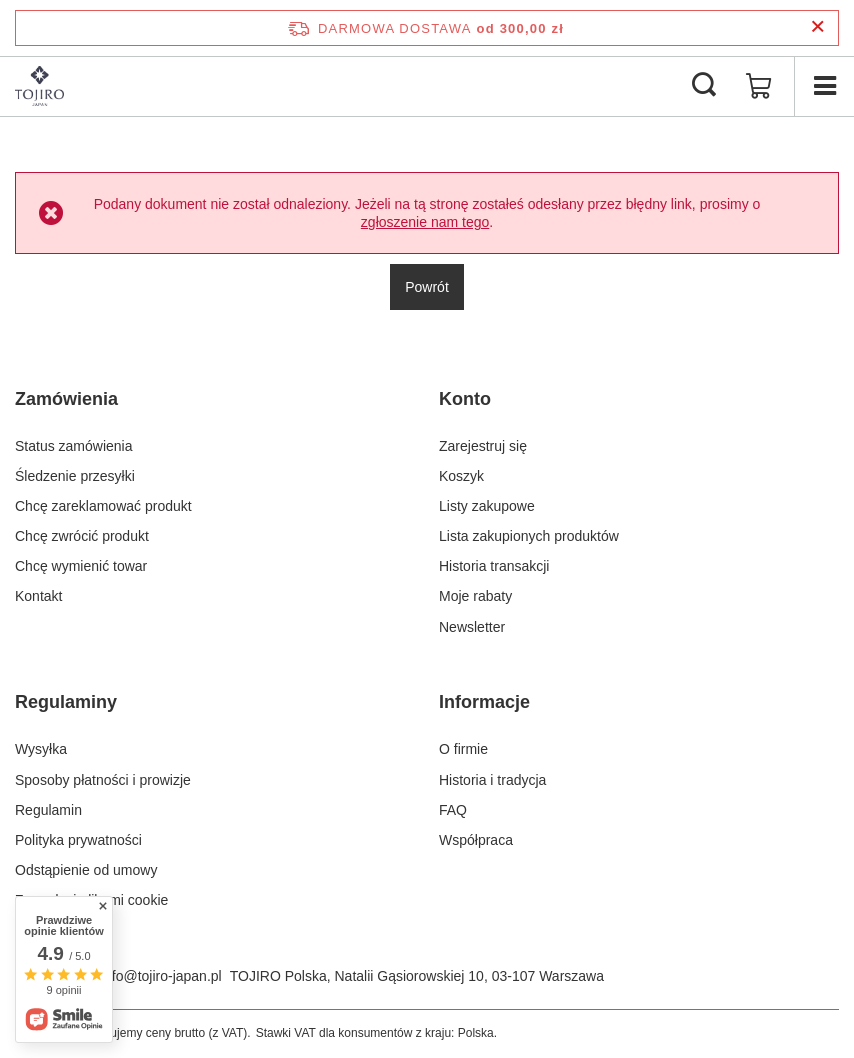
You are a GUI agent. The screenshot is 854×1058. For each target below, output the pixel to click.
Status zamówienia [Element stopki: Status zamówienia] (74, 446)
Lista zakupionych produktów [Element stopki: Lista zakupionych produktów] (529, 536)
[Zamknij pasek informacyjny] (817, 27)
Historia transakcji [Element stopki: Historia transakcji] (494, 566)
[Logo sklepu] (39, 86)
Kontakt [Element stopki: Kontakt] (38, 596)
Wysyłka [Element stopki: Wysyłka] (41, 749)
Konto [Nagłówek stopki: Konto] (465, 399)
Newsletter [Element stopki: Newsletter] (472, 627)
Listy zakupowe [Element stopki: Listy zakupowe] (487, 506)
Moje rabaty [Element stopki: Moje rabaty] (475, 596)
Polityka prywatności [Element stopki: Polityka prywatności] (78, 840)
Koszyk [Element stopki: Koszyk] (461, 476)
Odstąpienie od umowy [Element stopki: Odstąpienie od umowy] (86, 870)
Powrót (427, 287)
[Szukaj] (704, 86)
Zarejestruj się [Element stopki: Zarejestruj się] (483, 446)
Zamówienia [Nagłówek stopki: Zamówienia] (66, 399)
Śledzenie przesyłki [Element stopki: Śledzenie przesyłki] (75, 476)
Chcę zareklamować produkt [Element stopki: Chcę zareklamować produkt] (103, 506)
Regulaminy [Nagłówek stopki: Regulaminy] (66, 702)
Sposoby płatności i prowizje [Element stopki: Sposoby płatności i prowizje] (103, 780)
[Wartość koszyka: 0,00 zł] (759, 86)
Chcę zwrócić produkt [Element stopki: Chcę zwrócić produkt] (82, 536)
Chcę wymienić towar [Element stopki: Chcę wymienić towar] (81, 566)
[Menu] (824, 86)
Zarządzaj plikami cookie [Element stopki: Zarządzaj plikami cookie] (91, 900)
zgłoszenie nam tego (425, 222)
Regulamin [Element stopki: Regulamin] (48, 810)
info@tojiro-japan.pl (161, 976)
